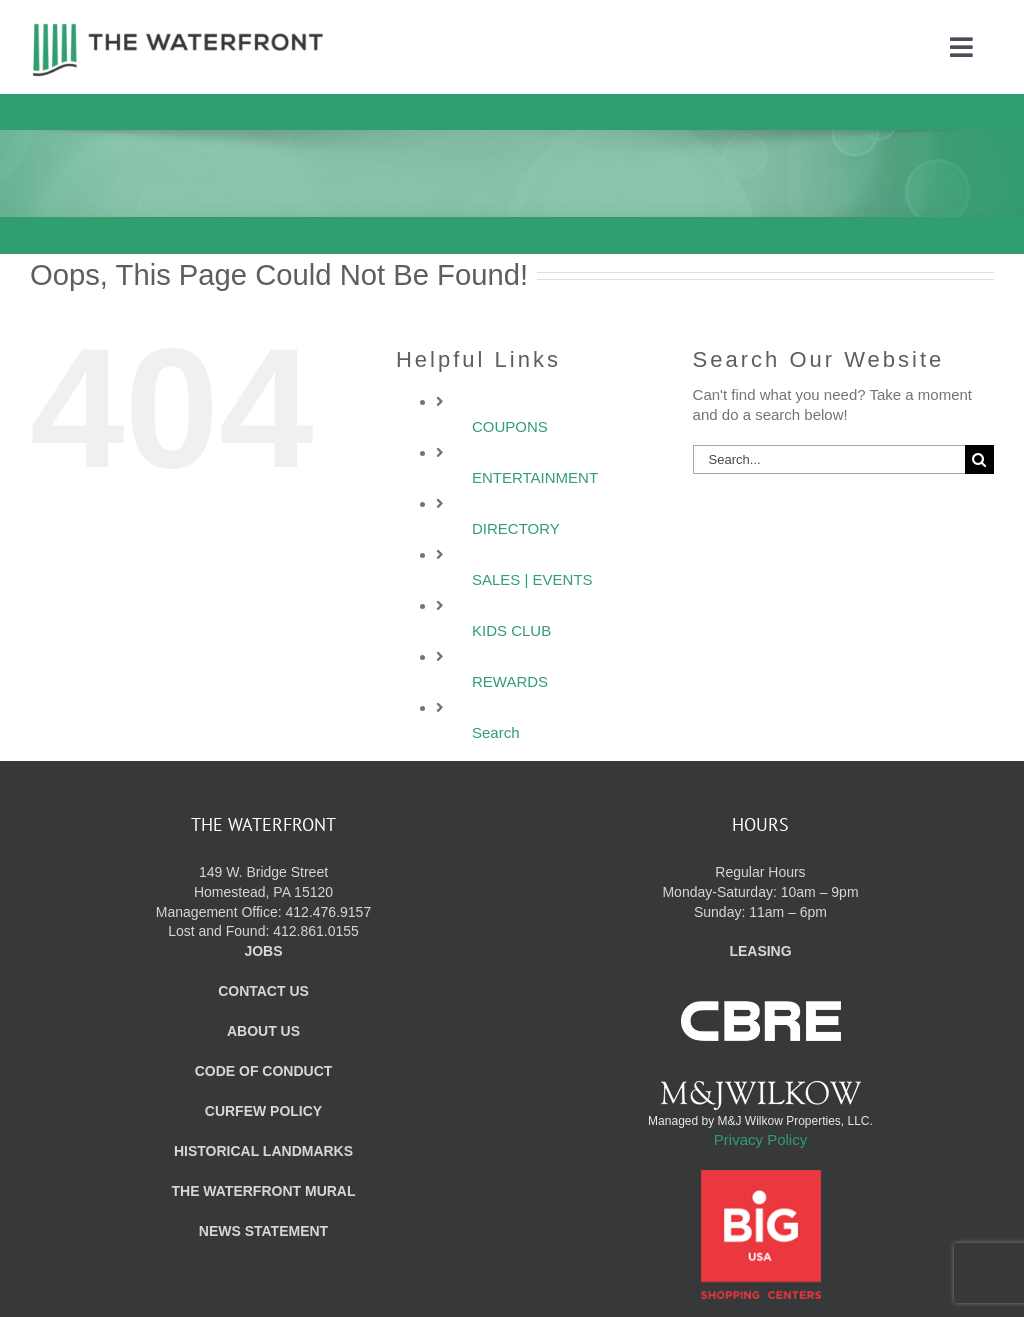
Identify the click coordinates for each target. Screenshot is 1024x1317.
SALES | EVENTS (532, 579)
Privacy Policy (760, 1139)
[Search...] (829, 459)
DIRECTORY (516, 528)
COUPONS (510, 426)
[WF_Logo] (178, 28)
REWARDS (510, 681)
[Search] (979, 459)
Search (496, 732)
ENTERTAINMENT (535, 477)
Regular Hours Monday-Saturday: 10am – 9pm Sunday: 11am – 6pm (760, 892)
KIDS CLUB (511, 630)
